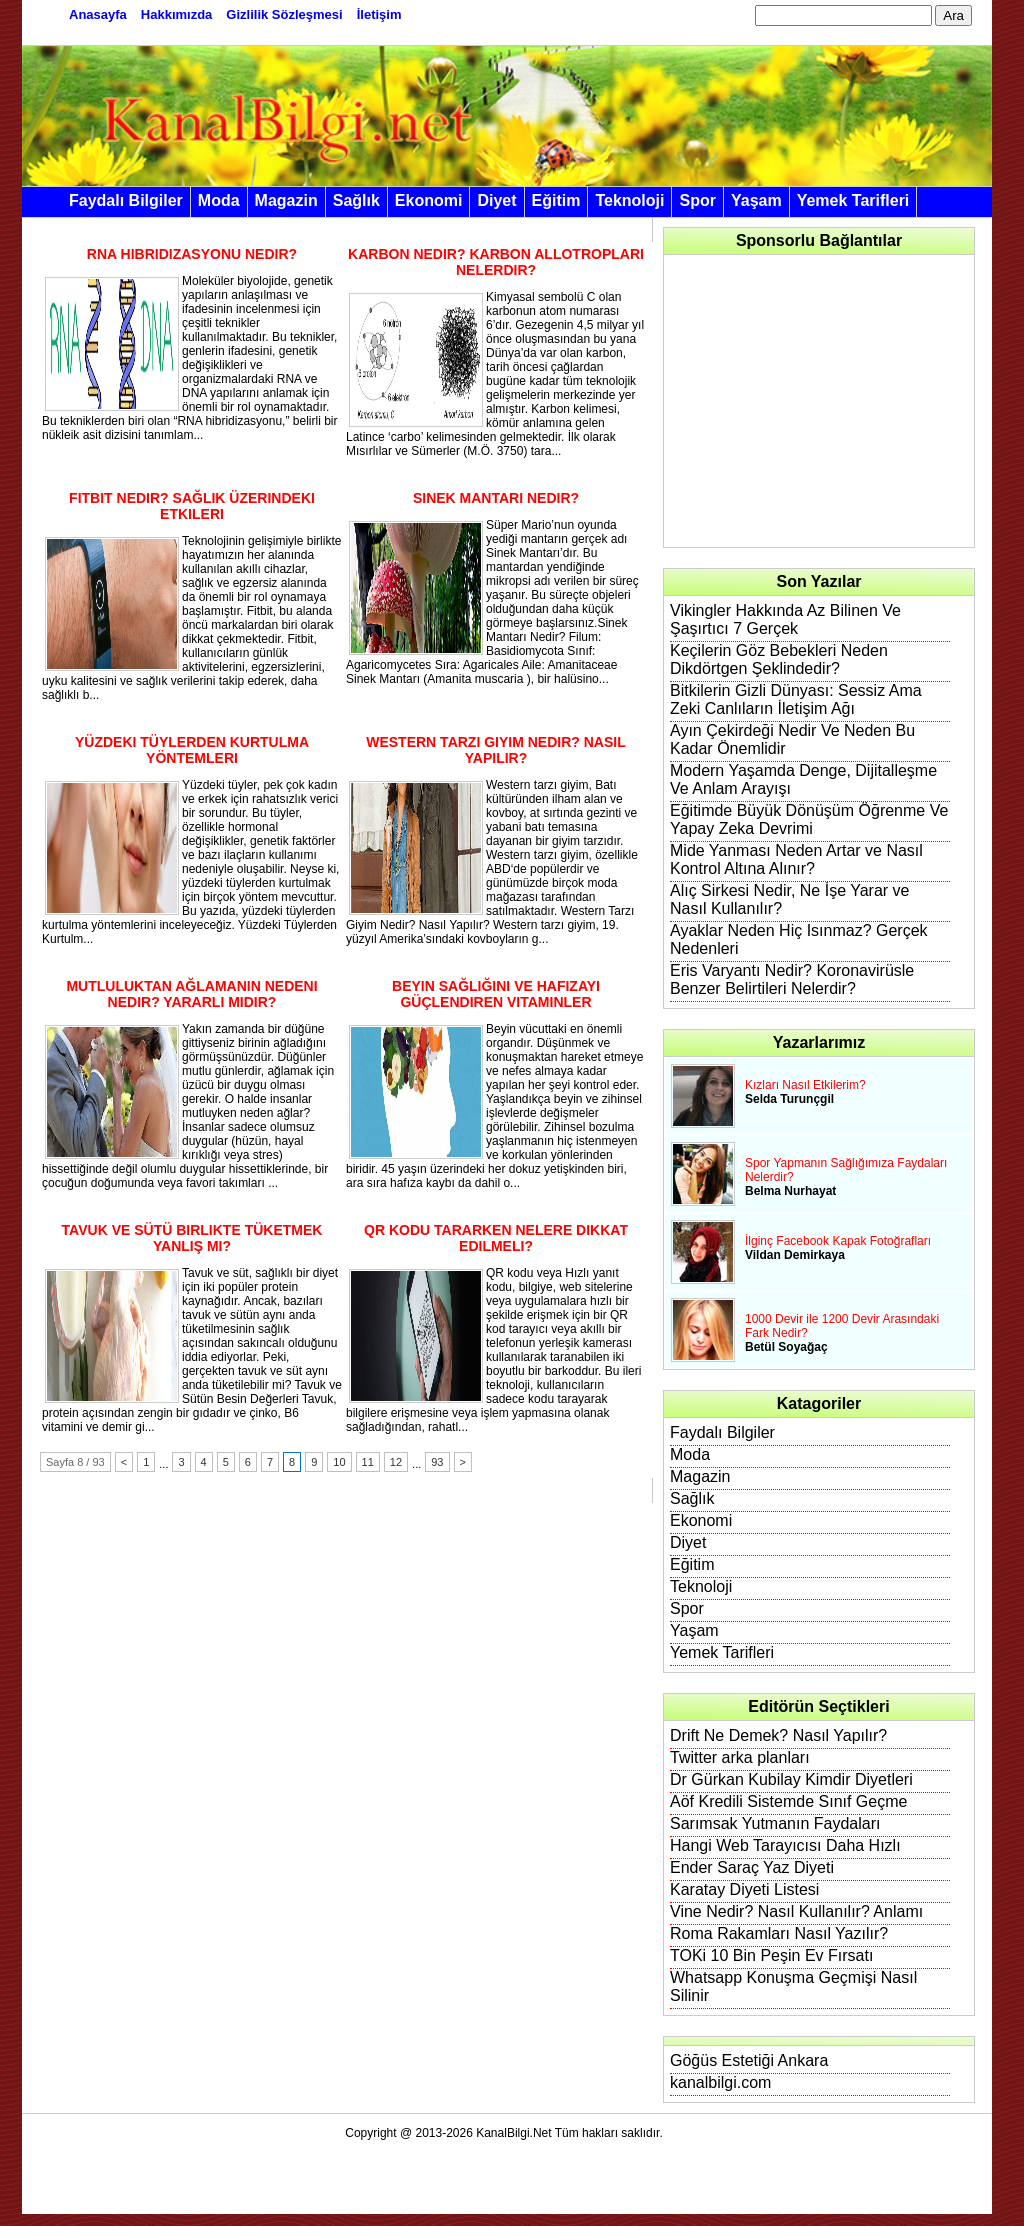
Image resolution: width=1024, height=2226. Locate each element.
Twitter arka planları (740, 1757)
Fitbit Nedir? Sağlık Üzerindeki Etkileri (192, 506)
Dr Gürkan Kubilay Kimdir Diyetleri (791, 1779)
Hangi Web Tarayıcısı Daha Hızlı (785, 1845)
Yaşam (756, 200)
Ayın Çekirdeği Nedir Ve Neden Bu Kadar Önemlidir (792, 739)
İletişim (379, 14)
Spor (697, 200)
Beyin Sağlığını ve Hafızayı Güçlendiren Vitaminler (496, 994)
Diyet (496, 200)
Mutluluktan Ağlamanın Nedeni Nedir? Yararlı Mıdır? (191, 994)
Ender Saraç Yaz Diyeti (752, 1867)
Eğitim (556, 200)
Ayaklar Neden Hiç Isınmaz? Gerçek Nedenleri (799, 939)
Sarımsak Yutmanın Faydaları (775, 1823)
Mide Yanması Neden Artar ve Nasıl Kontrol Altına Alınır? (796, 859)
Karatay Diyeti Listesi (744, 1889)
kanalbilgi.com (720, 2082)
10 (339, 1462)
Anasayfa (98, 14)
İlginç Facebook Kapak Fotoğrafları (838, 1241)
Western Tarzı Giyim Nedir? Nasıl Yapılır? (496, 750)
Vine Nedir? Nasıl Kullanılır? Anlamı (796, 1911)
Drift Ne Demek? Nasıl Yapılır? (778, 1735)
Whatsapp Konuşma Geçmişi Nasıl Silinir (793, 1986)
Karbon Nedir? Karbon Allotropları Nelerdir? (496, 262)
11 (368, 1462)
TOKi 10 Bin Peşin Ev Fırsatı (771, 1955)
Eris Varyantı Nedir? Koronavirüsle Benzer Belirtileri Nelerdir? (792, 979)
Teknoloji (629, 200)
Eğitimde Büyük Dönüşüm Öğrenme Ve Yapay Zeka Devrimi (809, 819)
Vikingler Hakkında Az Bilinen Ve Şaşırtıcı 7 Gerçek (785, 619)
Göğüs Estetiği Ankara (749, 2060)
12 (396, 1462)
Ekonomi (429, 200)
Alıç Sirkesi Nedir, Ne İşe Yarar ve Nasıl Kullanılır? (790, 899)
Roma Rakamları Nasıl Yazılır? (779, 1933)
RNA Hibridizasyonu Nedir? (192, 254)
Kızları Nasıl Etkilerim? (805, 1085)
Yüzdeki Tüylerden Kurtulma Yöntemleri (192, 750)
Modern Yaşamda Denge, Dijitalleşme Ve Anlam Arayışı (803, 779)
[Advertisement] (820, 401)
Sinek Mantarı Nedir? (496, 498)
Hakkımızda (177, 14)
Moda (219, 200)
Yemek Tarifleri (853, 200)
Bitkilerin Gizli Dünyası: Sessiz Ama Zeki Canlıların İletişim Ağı (796, 699)
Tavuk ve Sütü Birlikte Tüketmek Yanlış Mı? (192, 1238)
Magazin (286, 200)
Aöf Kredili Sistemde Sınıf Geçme (788, 1801)
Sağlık (356, 200)
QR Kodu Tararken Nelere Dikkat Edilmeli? (496, 1238)
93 (437, 1462)
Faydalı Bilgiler (126, 200)
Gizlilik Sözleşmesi (284, 14)
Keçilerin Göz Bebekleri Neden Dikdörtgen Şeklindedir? (779, 659)
